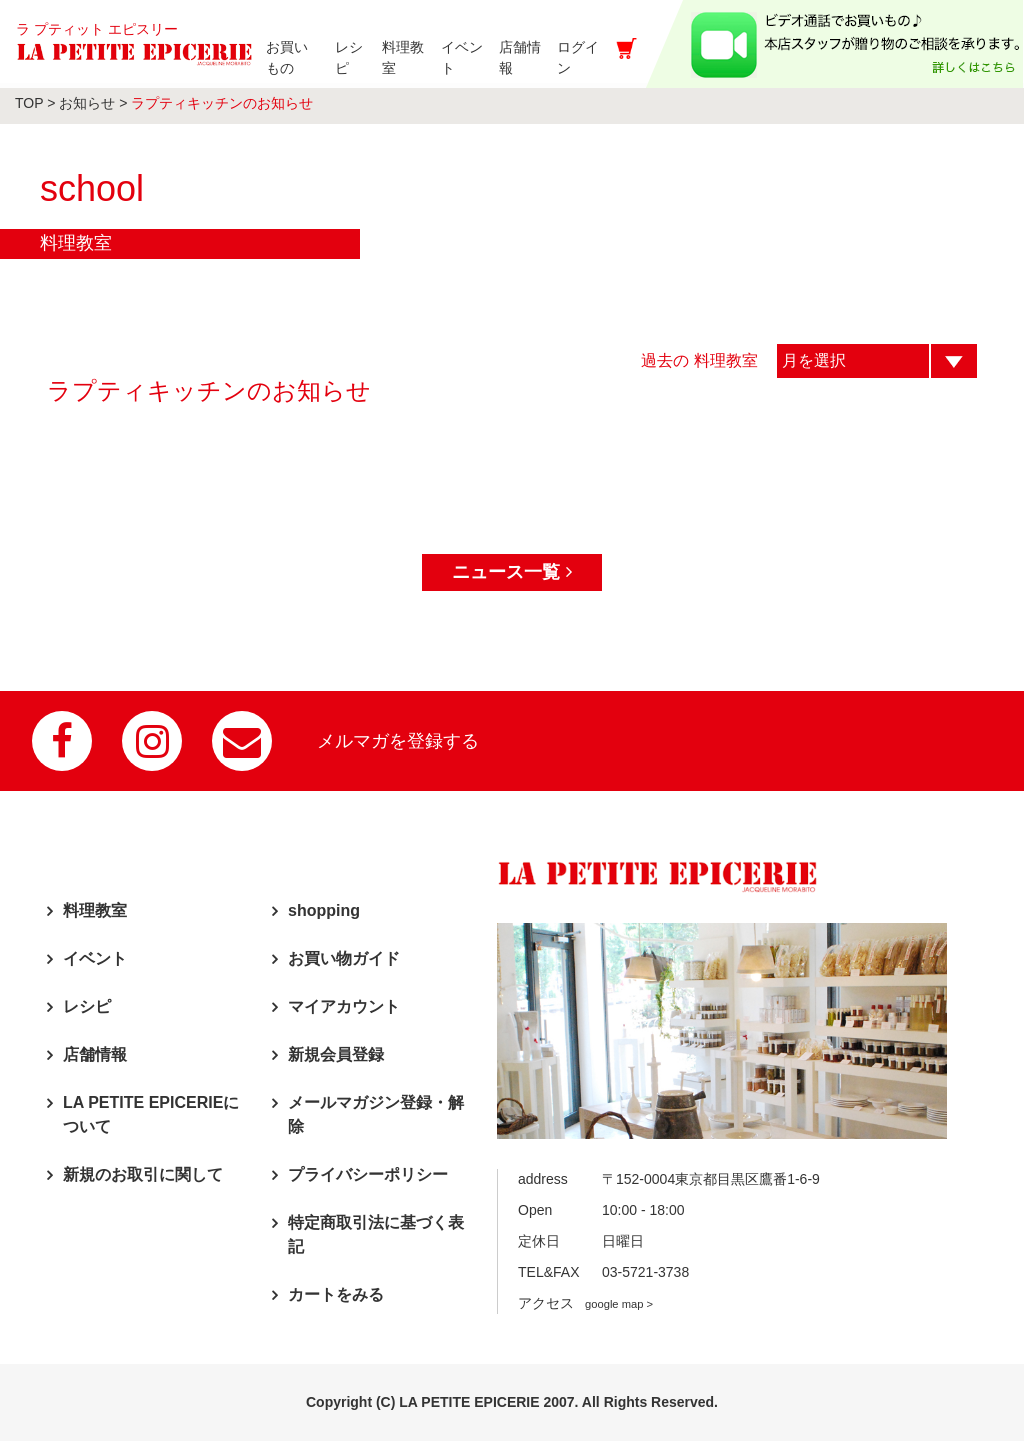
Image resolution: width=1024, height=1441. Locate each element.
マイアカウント (344, 1006)
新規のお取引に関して (143, 1174)
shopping (324, 910)
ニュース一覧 (511, 572)
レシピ (87, 1006)
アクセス (585, 1303)
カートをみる (336, 1294)
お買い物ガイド (344, 958)
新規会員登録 (336, 1054)
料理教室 (95, 910)
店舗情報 (95, 1054)
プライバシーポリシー (368, 1174)
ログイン (590, 57)
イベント (95, 958)
